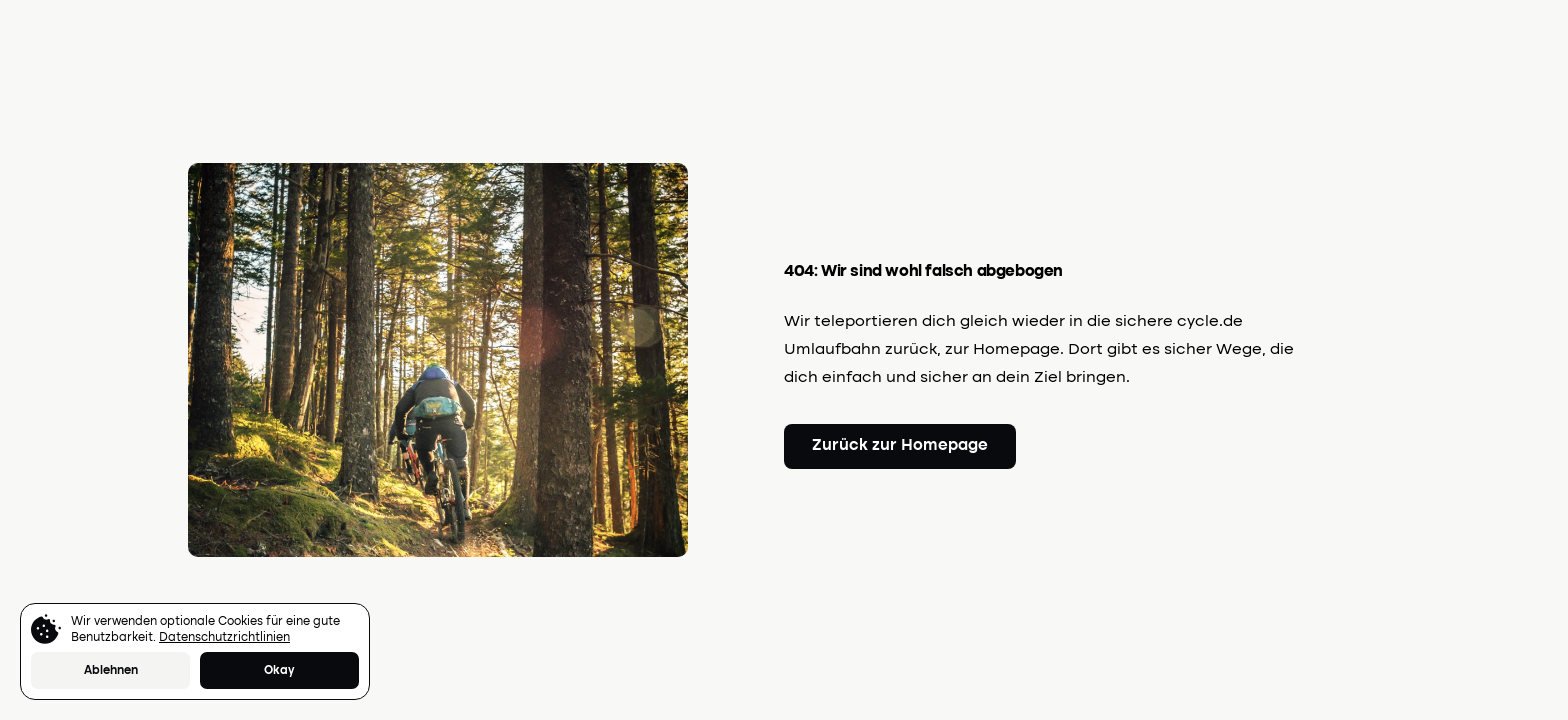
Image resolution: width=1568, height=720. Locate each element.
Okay (279, 671)
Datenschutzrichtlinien (224, 638)
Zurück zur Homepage (900, 446)
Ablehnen (111, 671)
